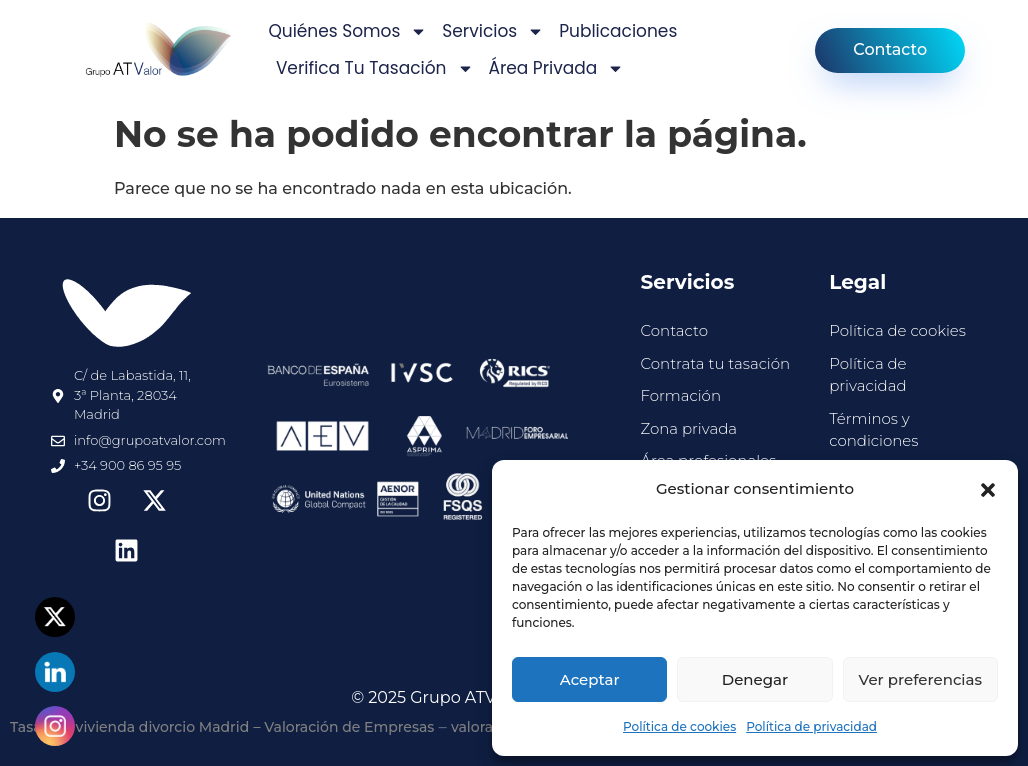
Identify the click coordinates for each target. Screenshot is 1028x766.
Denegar (755, 679)
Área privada (557, 68)
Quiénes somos (347, 31)
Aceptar (590, 679)
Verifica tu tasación (375, 68)
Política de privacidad (811, 726)
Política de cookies (679, 726)
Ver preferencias (920, 679)
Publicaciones (618, 31)
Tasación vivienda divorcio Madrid (129, 727)
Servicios (493, 31)
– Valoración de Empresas (344, 727)
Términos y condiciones (873, 430)
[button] (988, 490)
